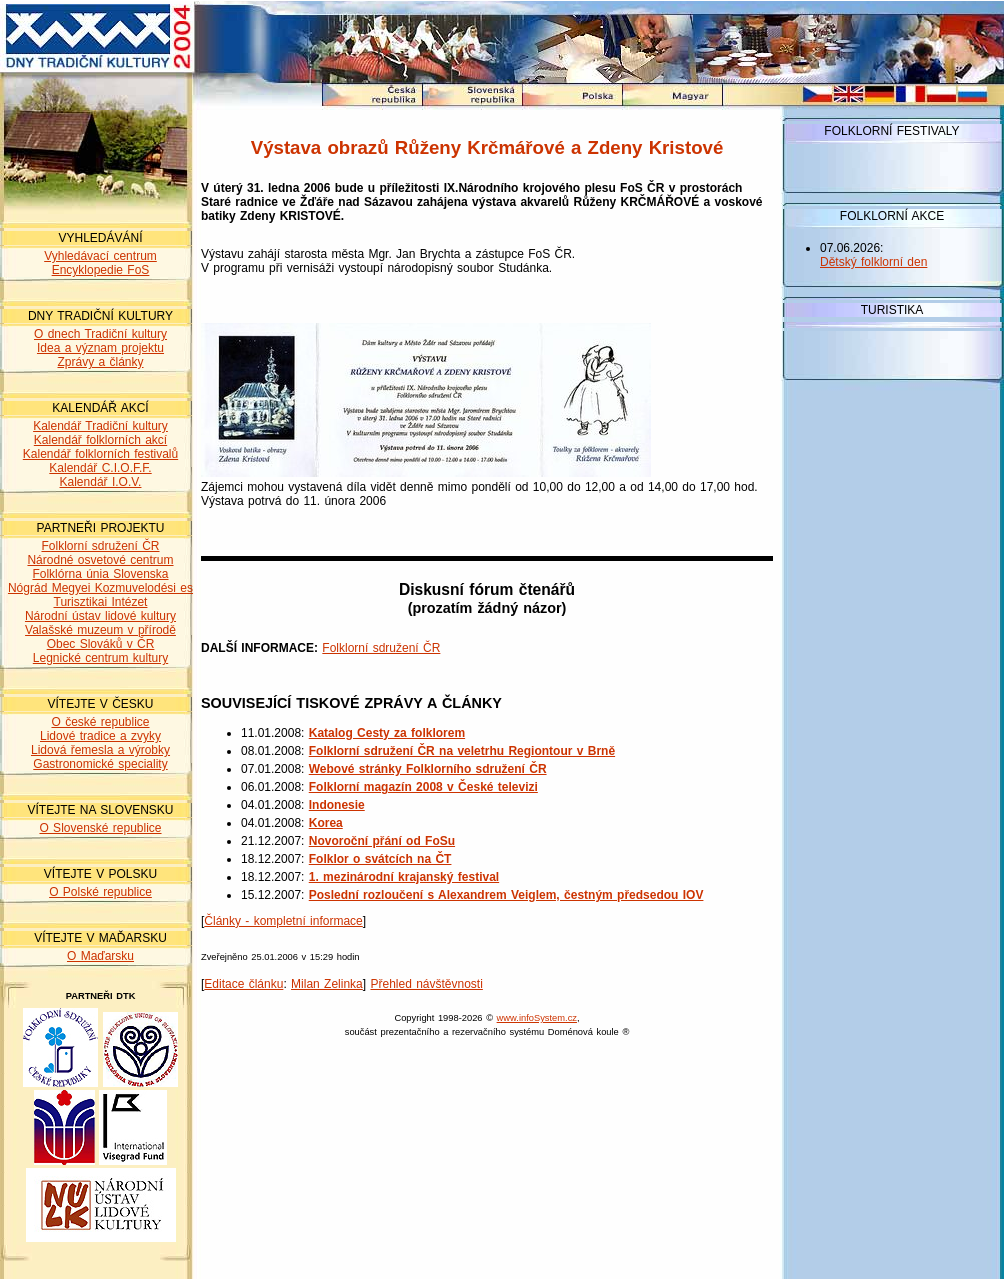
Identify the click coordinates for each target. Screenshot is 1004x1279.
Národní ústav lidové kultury (100, 616)
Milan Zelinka (327, 984)
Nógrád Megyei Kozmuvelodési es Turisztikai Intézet (100, 595)
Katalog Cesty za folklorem (387, 733)
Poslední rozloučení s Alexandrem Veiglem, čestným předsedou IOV (506, 895)
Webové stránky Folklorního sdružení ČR (428, 769)
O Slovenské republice (100, 828)
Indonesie (337, 805)
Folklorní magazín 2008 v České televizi (423, 787)
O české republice (100, 722)
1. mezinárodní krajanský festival (404, 877)
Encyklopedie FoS (101, 270)
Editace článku (243, 984)
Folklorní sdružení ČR (100, 546)
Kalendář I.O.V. (101, 482)
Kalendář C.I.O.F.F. (100, 468)
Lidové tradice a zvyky (100, 736)
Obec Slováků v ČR (101, 644)
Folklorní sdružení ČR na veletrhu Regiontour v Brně (462, 751)
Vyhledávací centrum (100, 256)
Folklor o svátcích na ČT (380, 859)
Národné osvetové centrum (100, 560)
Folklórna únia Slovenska (100, 574)
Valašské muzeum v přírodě (100, 630)
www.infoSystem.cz (537, 1018)
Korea (326, 823)
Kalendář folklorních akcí (100, 440)
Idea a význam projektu (100, 348)
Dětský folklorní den (873, 262)
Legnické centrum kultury (100, 658)
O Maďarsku (100, 956)
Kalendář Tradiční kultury (100, 426)
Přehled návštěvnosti (426, 984)
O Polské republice (100, 892)
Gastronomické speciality (100, 764)
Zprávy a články (100, 362)
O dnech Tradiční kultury (100, 334)
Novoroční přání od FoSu (382, 841)
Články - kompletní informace (283, 921)
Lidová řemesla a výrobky (100, 750)
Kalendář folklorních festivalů (100, 454)
